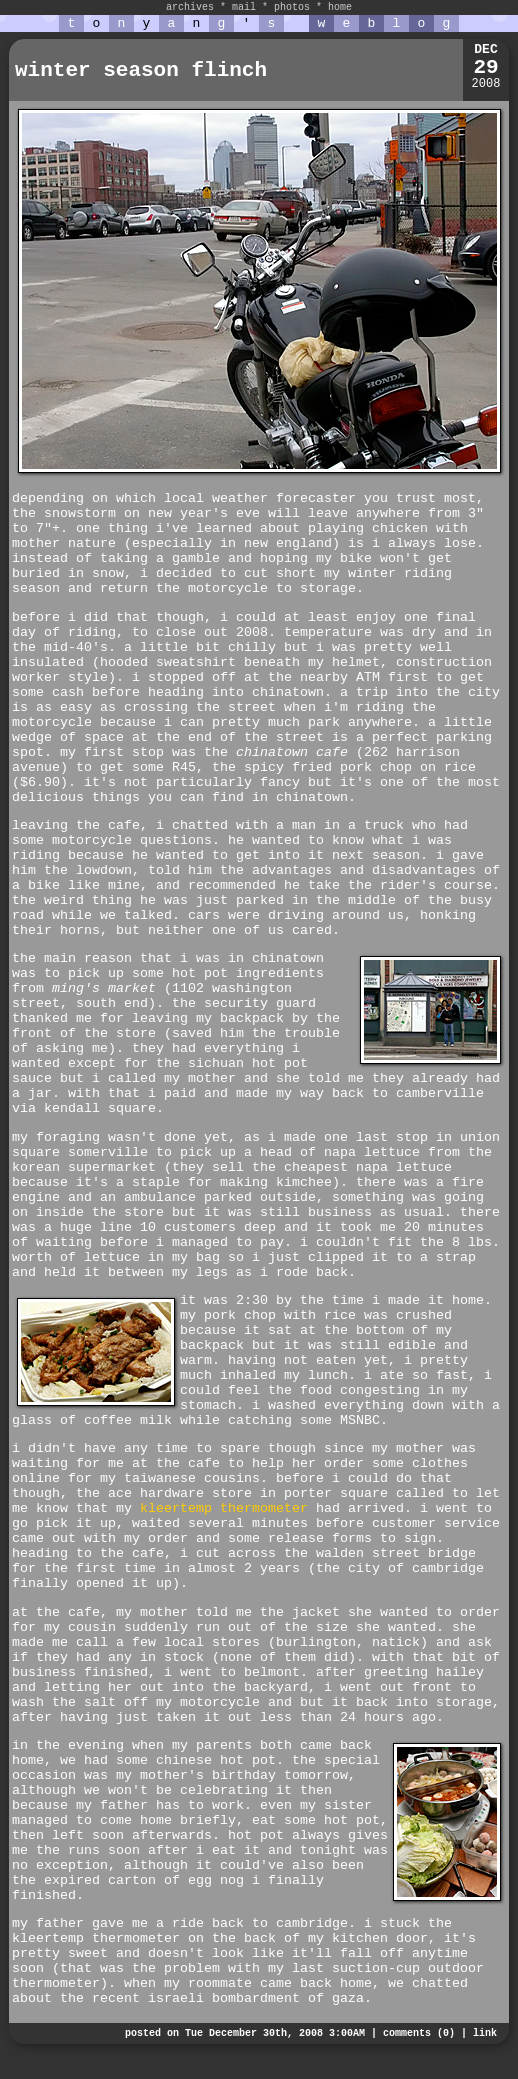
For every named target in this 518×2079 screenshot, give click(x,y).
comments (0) (419, 2033)
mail (244, 7)
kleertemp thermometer (224, 1508)
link (485, 2033)
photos (292, 7)
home (340, 7)
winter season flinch (141, 70)
